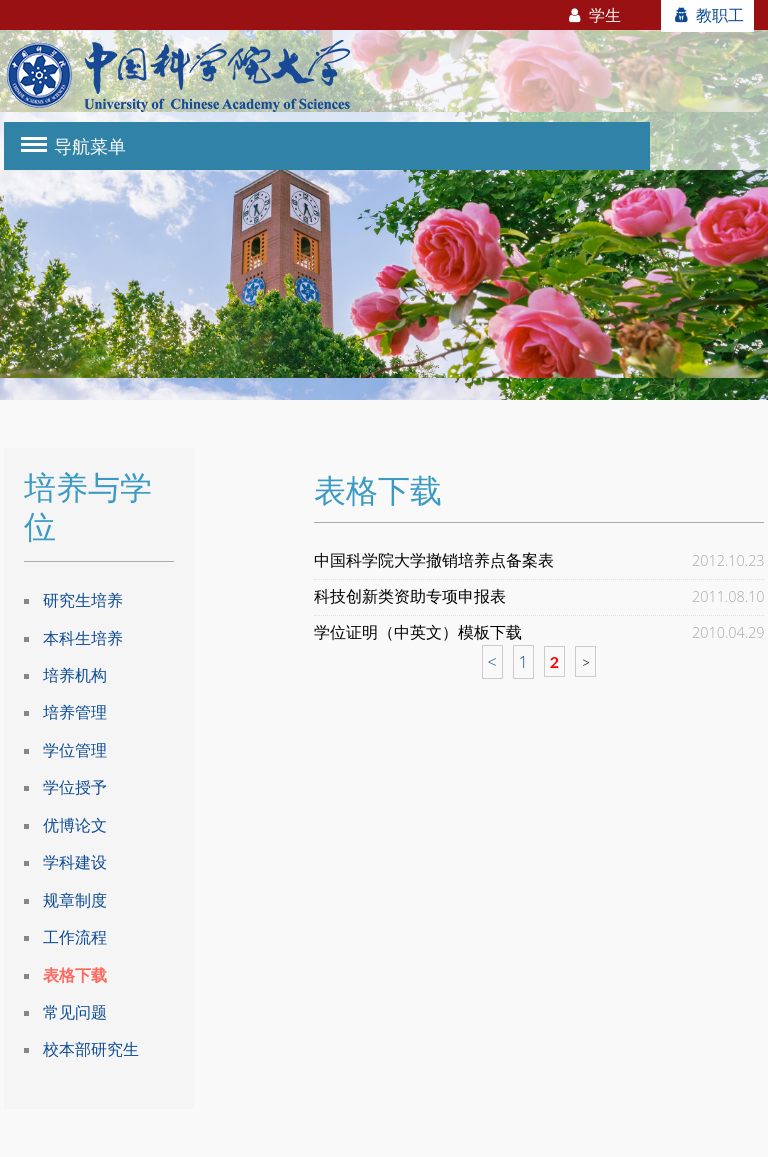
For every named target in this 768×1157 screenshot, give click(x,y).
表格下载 (75, 975)
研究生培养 (83, 600)
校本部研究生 (91, 1049)
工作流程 (75, 937)
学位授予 (75, 787)
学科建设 (75, 862)
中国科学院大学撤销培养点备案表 (434, 560)
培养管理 (75, 712)
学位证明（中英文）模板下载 (418, 632)
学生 (593, 15)
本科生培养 (83, 638)
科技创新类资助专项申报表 (410, 596)
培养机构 (75, 675)
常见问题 (75, 1012)
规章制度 (75, 900)
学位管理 (75, 750)
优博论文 (75, 825)
